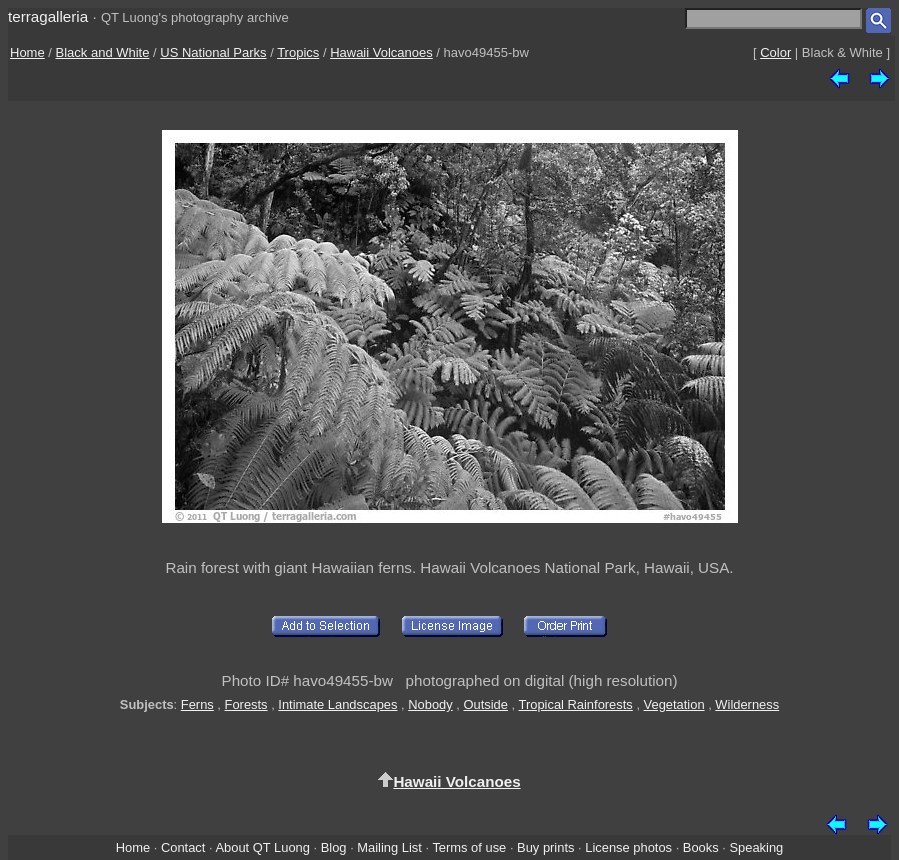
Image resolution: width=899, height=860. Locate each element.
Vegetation (674, 704)
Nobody (430, 704)
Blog (334, 847)
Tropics (298, 52)
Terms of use (469, 847)
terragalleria (48, 16)
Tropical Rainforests (576, 704)
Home (27, 52)
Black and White (103, 52)
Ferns (197, 704)
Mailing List (389, 847)
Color (775, 52)
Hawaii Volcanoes (381, 52)
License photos (628, 847)
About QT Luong (262, 847)
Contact (183, 847)
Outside (485, 704)
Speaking (756, 847)
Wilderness (747, 704)
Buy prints (545, 847)
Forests (246, 704)
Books (701, 847)
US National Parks (213, 52)
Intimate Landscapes (337, 704)
